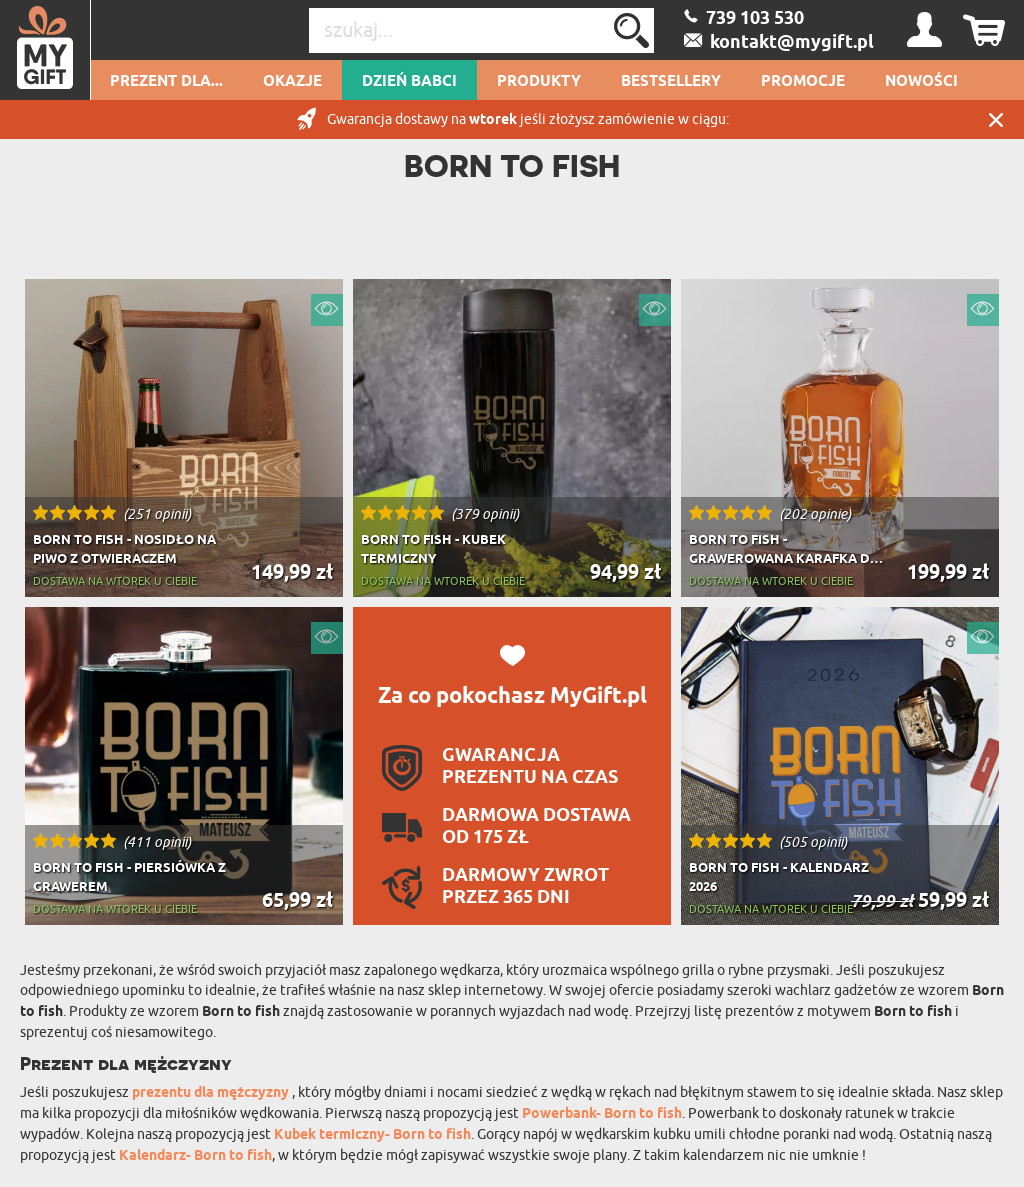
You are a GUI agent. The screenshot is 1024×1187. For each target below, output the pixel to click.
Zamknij (996, 119)
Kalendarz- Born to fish (195, 1156)
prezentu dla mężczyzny (212, 1093)
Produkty (539, 82)
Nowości (921, 82)
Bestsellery (671, 82)
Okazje (292, 82)
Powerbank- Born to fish (602, 1114)
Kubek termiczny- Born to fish (372, 1135)
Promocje (803, 82)
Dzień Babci (409, 82)
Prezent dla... (166, 82)
